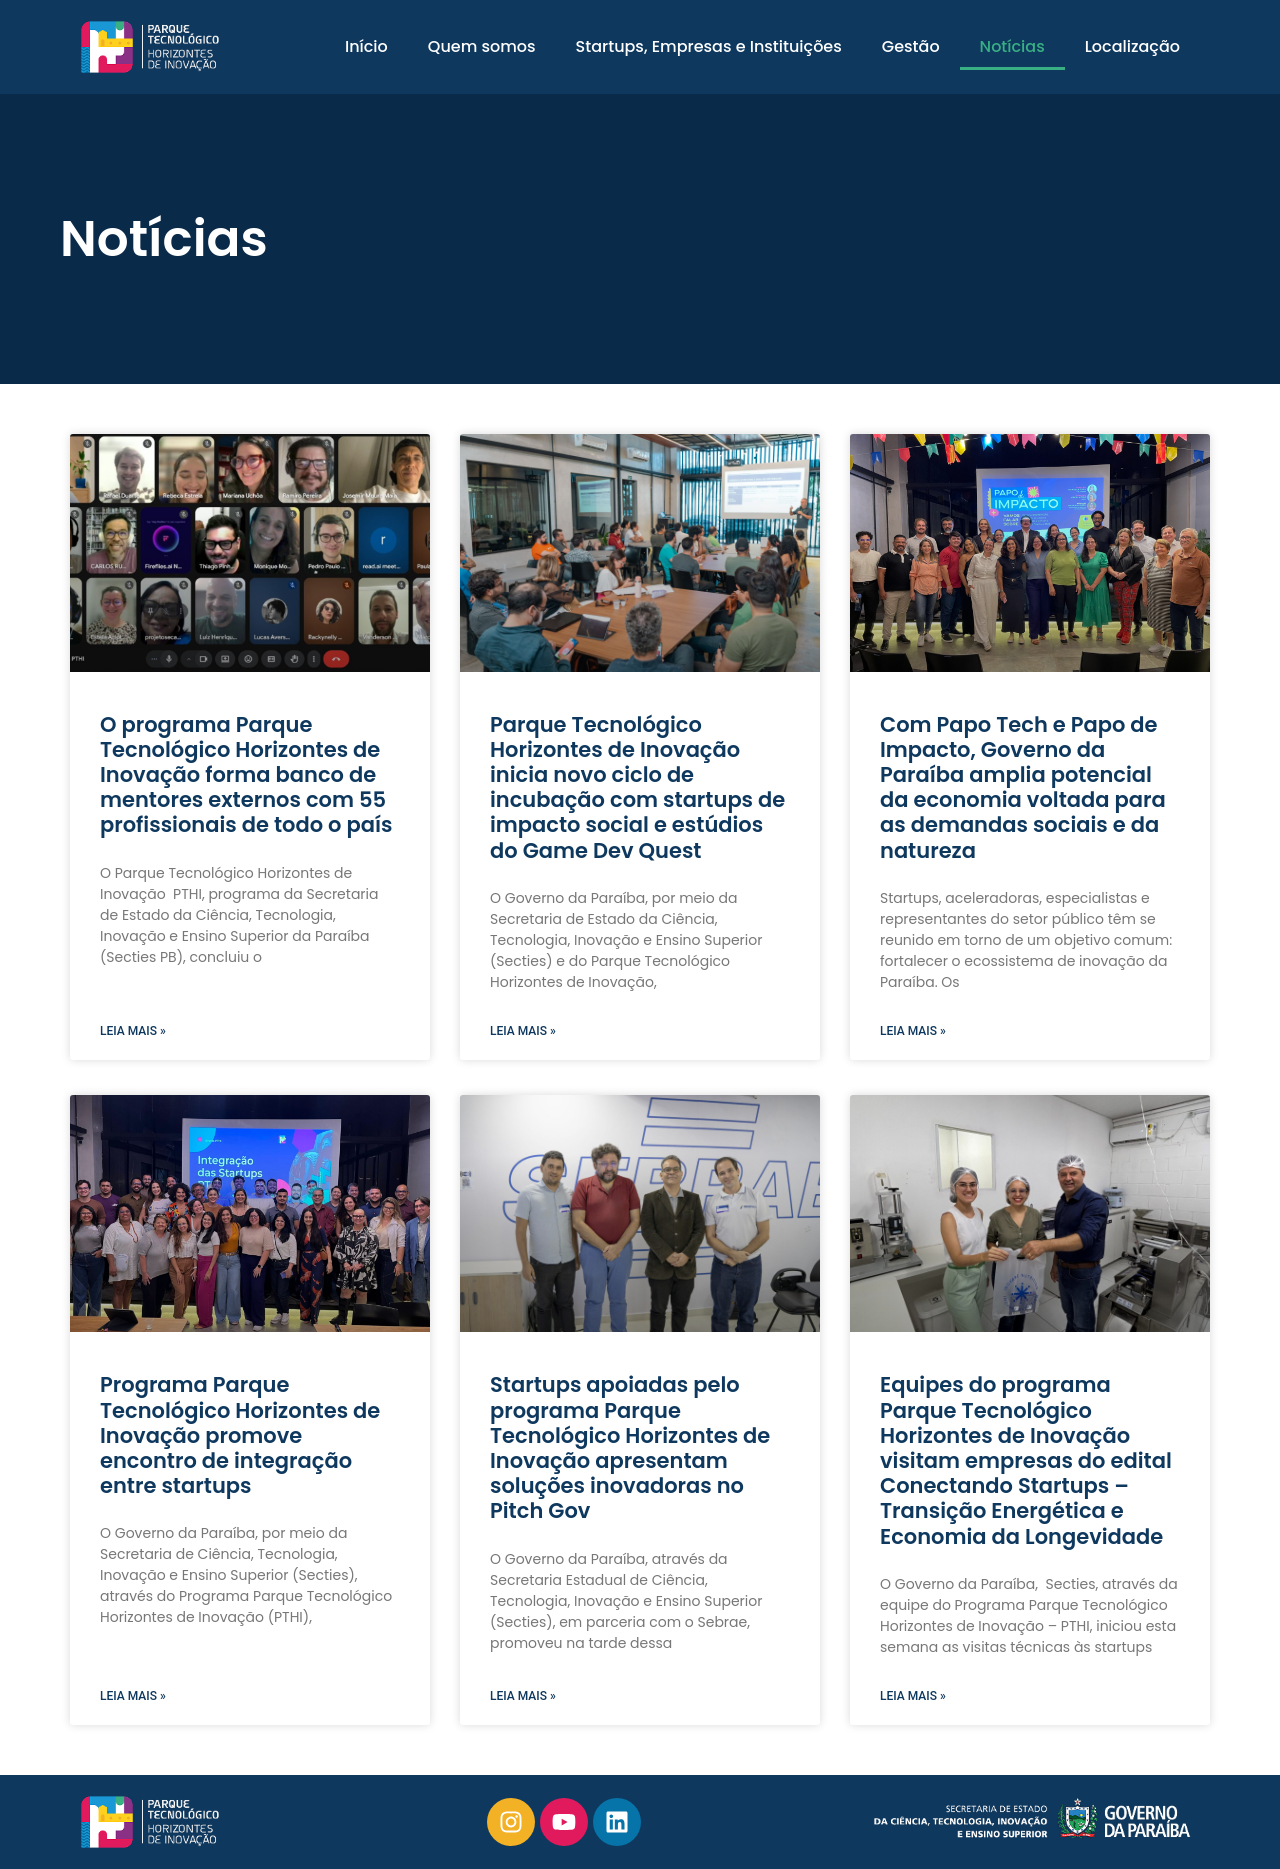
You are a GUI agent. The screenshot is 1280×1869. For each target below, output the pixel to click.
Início (366, 46)
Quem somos (482, 46)
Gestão (911, 46)
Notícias (1012, 46)
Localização (1132, 46)
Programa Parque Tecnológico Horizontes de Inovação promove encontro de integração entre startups (240, 1435)
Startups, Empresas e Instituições (709, 46)
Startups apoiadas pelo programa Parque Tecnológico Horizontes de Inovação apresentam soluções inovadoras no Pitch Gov (630, 1447)
